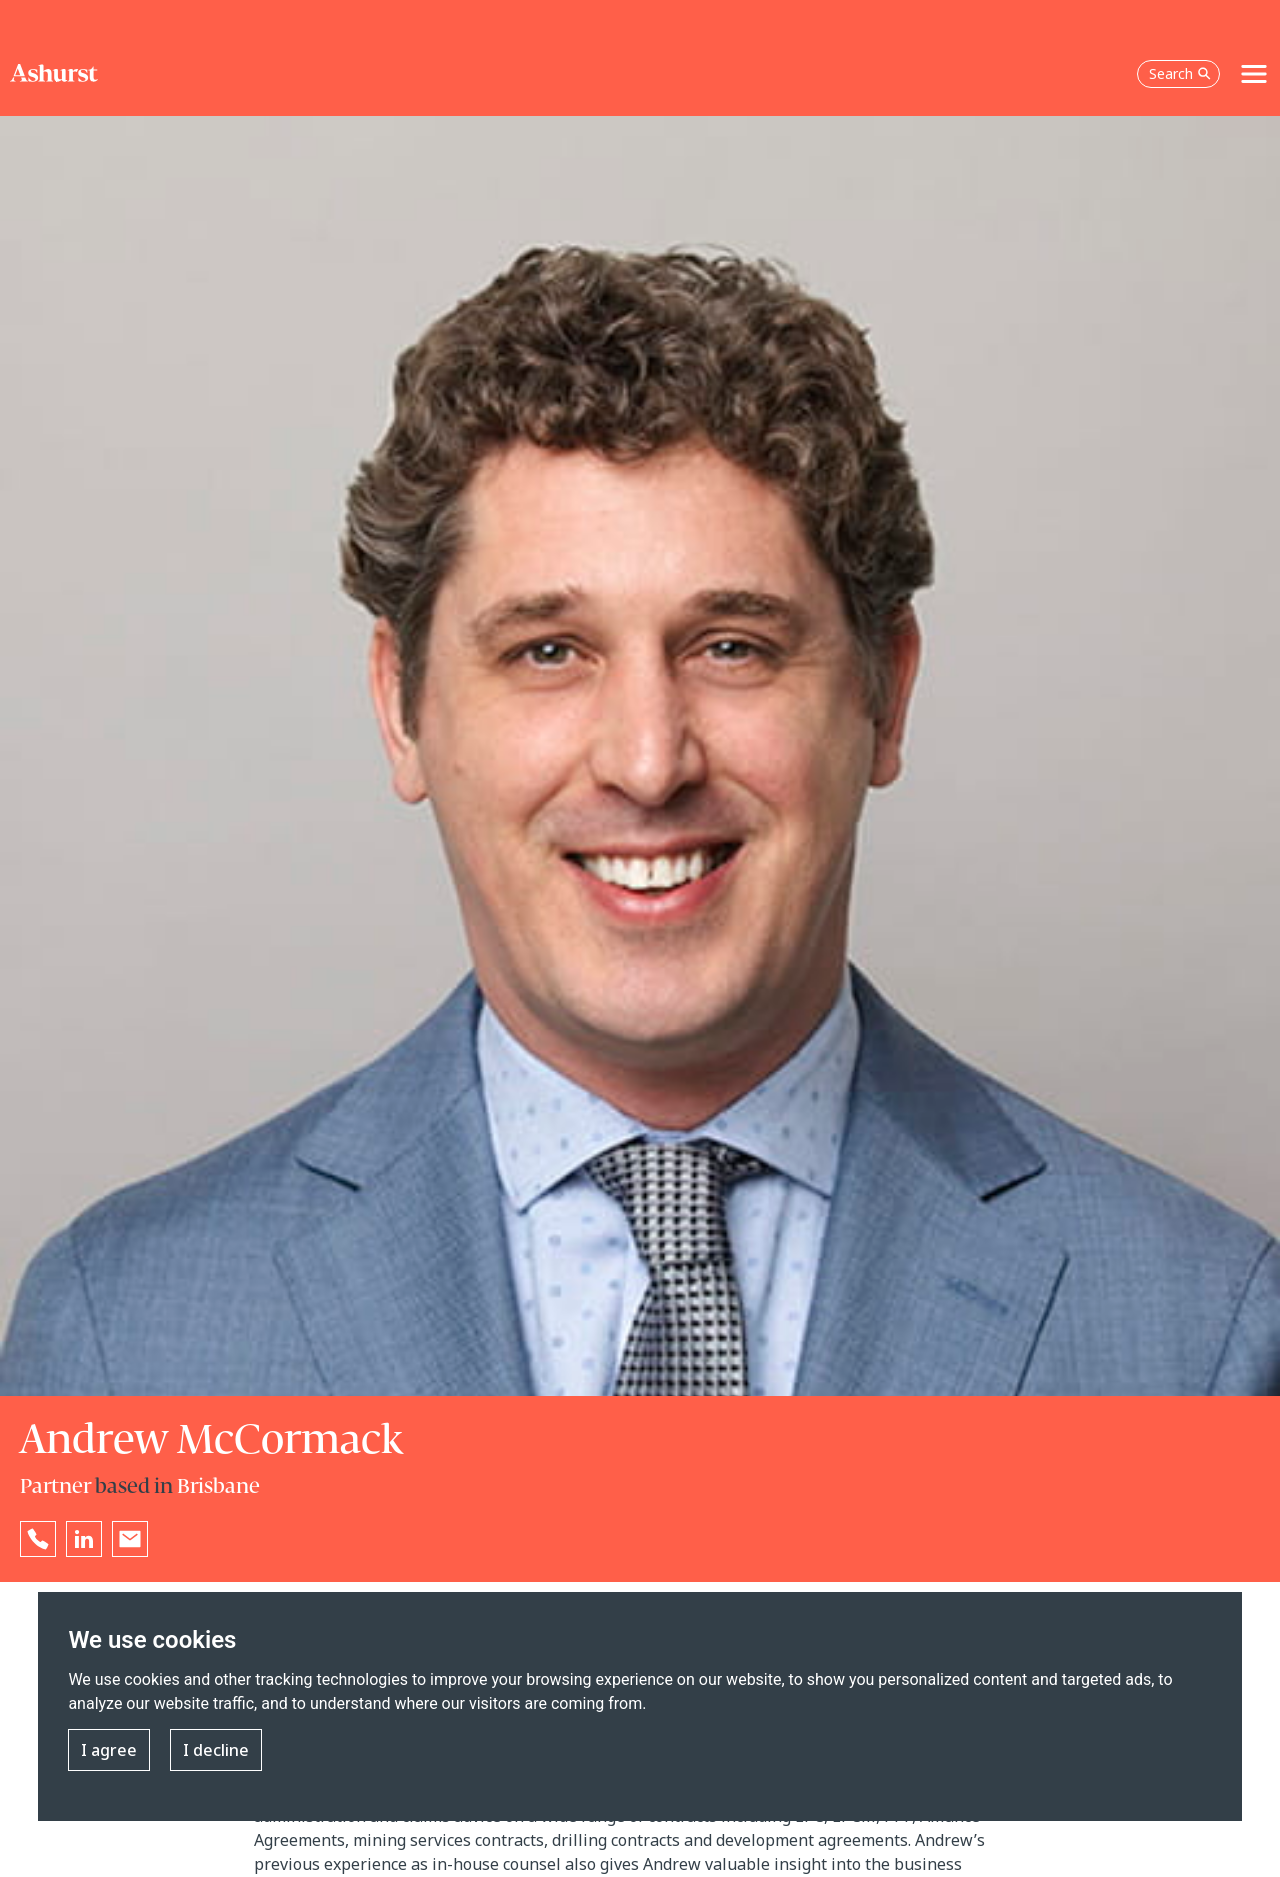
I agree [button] (109, 1750)
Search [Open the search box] (1180, 73)
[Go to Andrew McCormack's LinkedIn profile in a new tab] (84, 1539)
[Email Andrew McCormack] (130, 1539)
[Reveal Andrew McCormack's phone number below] (38, 1539)
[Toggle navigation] (1254, 74)
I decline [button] (216, 1750)
